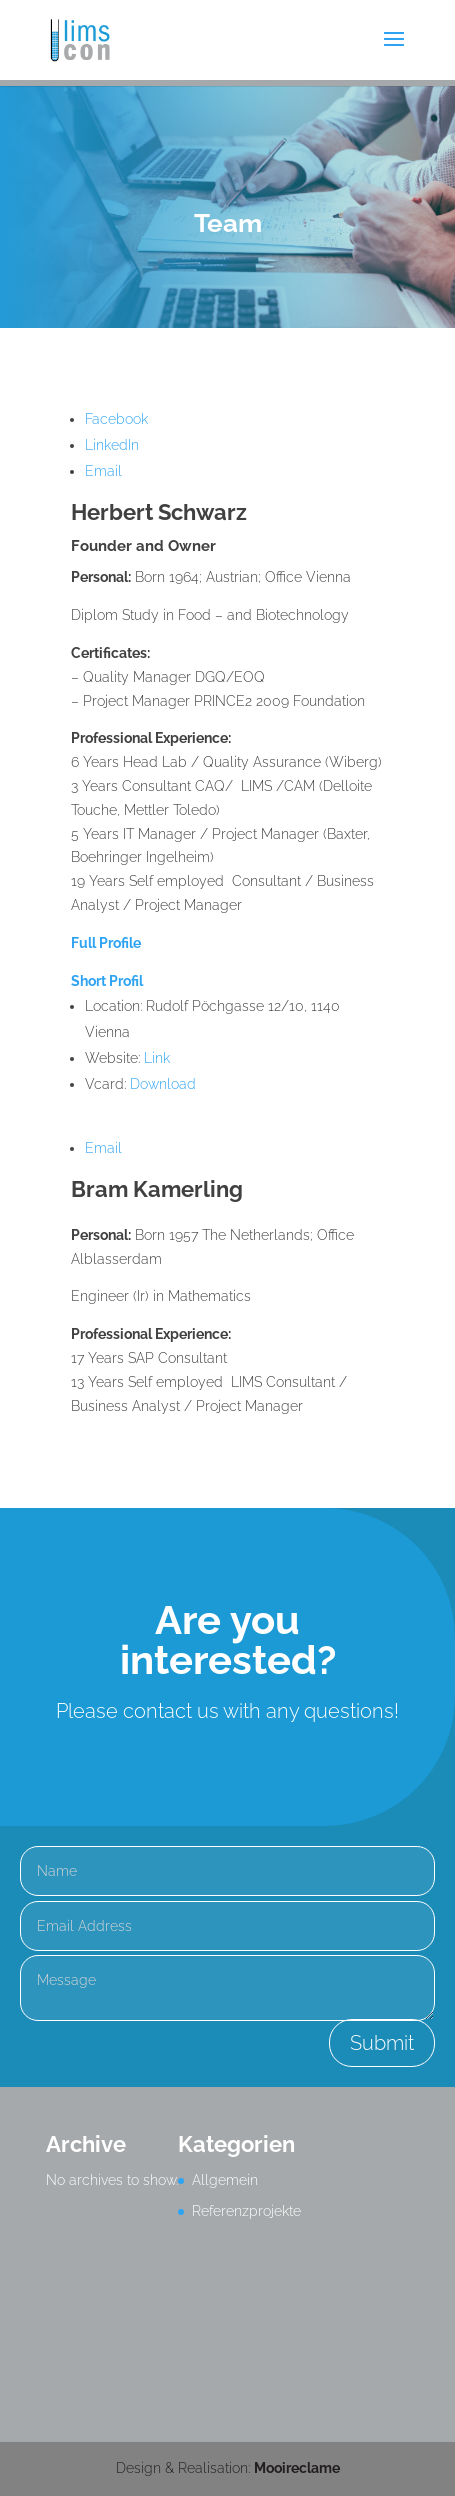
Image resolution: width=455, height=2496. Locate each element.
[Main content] (228, 901)
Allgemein (225, 2180)
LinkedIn (112, 445)
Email (103, 471)
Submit (382, 2043)
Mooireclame (297, 2468)
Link (157, 1058)
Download (163, 1084)
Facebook (116, 419)
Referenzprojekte (246, 2211)
